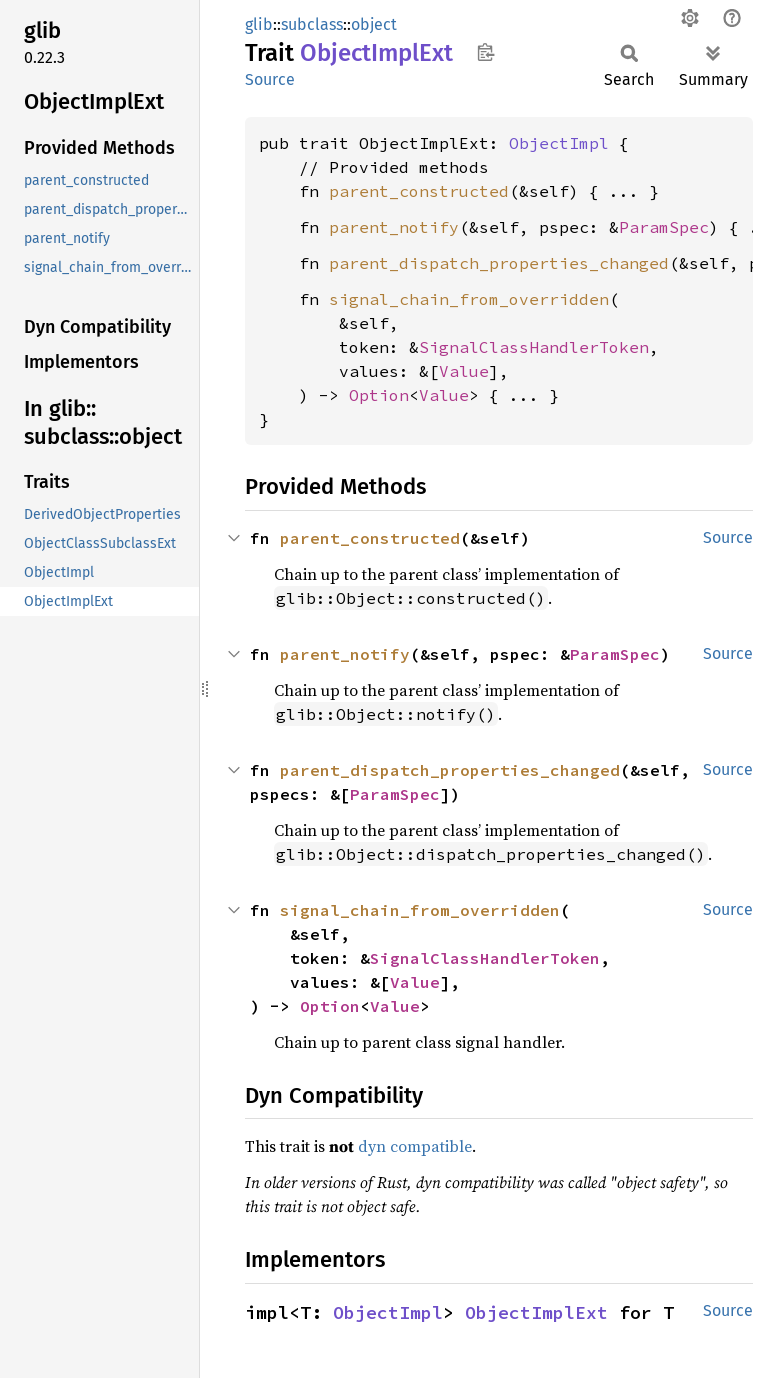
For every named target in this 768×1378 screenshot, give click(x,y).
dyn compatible (415, 1146)
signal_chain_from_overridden (469, 299)
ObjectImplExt (536, 1312)
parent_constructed (419, 191)
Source (270, 79)
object (374, 24)
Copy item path (485, 52)
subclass (312, 24)
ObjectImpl (559, 143)
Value (464, 371)
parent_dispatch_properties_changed (499, 263)
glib (259, 24)
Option (379, 395)
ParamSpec (664, 227)
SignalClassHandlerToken (534, 347)
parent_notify (394, 227)
